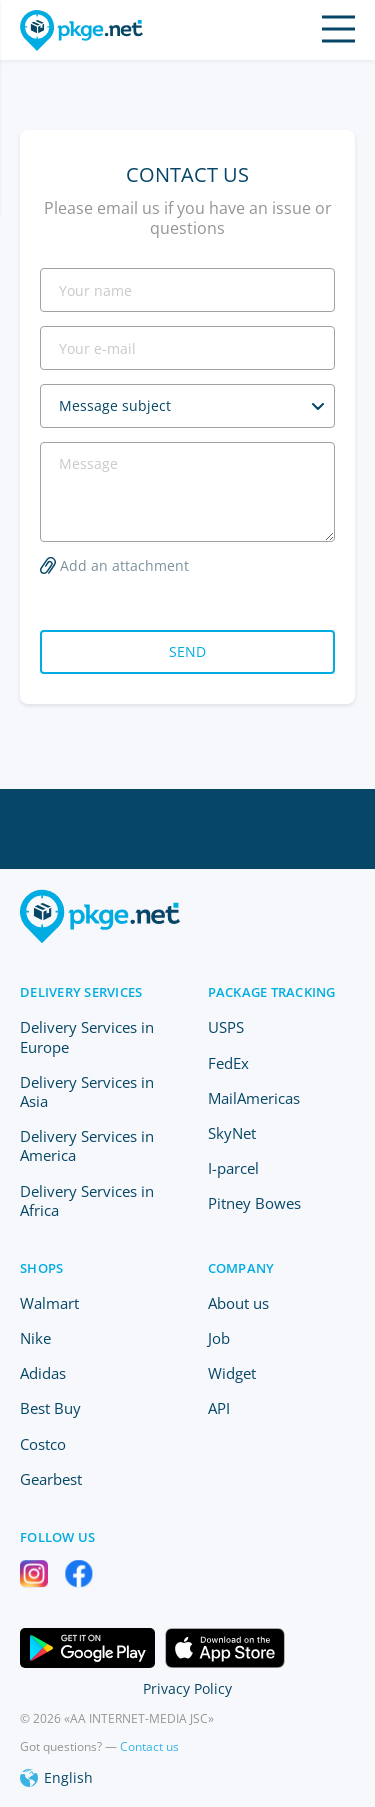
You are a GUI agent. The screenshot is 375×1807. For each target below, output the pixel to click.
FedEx (228, 1063)
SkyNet (232, 1133)
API (219, 1408)
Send (187, 651)
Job (219, 1338)
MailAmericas (254, 1098)
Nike (35, 1338)
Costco (43, 1444)
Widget (232, 1373)
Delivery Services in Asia (87, 1091)
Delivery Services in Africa (87, 1200)
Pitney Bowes (254, 1203)
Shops (41, 1268)
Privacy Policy (187, 1688)
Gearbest (51, 1479)
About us (238, 1303)
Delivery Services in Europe (87, 1036)
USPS (226, 1027)
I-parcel (233, 1168)
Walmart (49, 1303)
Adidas (43, 1373)
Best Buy (50, 1408)
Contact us (149, 1746)
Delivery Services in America (87, 1145)
